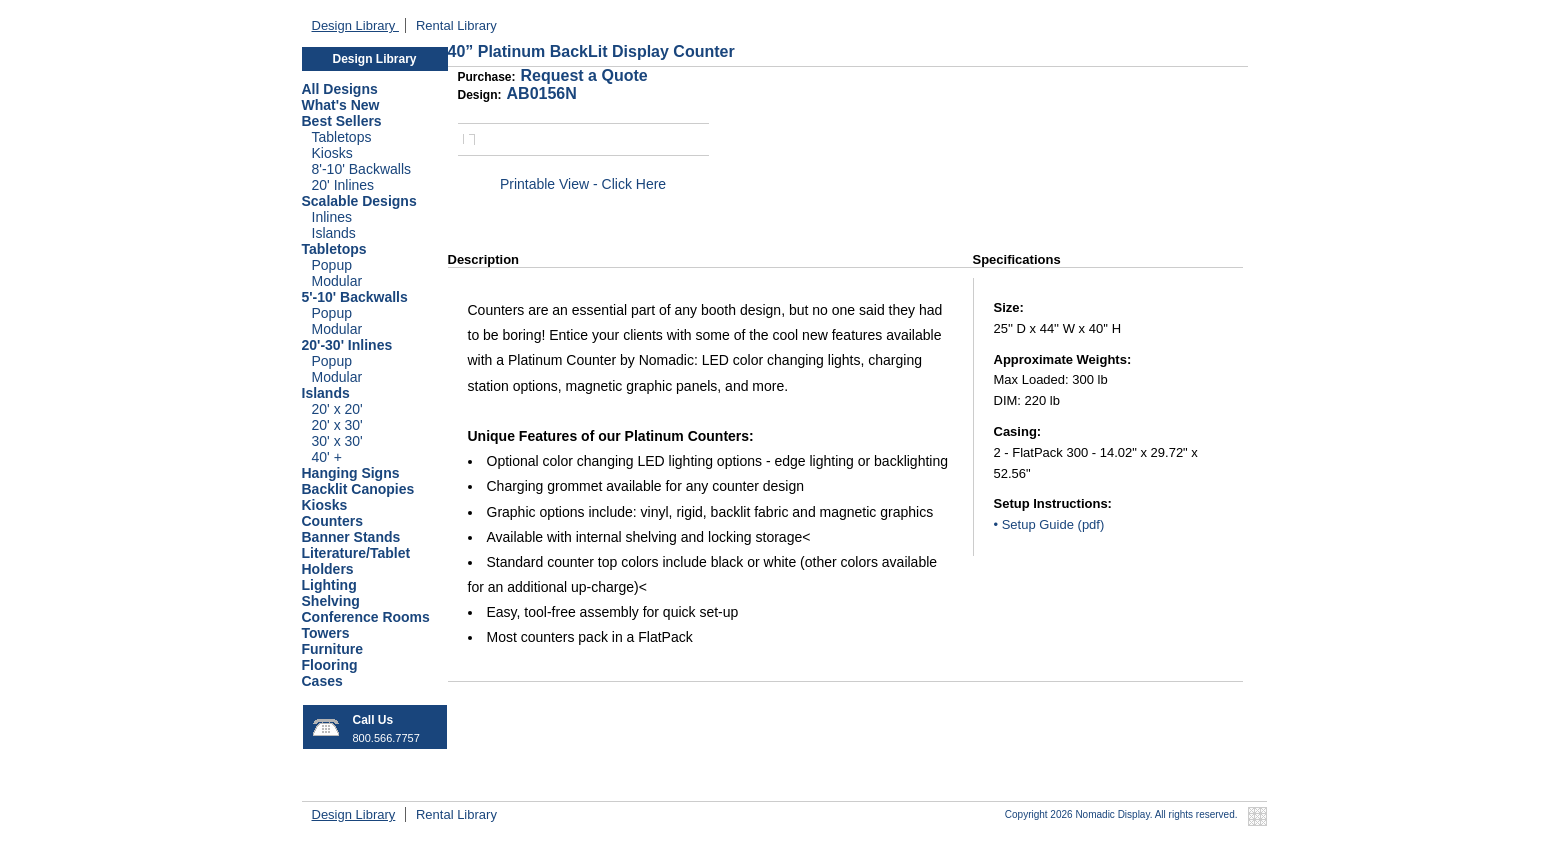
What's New (341, 105)
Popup (332, 265)
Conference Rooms (366, 617)
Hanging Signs (351, 473)
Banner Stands (351, 537)
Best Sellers (342, 121)
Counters (332, 521)
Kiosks (332, 153)
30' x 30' (337, 441)
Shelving (331, 601)
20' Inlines (343, 185)
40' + (327, 457)
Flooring (330, 665)
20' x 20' (337, 409)
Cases (322, 681)
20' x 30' (337, 425)
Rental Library (456, 25)
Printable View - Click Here (583, 184)
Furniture (332, 649)
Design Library (355, 25)
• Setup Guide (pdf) (1049, 524)
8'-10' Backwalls (362, 169)
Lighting (329, 585)
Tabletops (342, 137)
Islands (334, 233)
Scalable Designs (359, 201)
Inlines (332, 217)
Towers (326, 633)
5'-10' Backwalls (355, 297)
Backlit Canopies (358, 489)
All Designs (340, 89)
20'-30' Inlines (347, 345)
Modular (337, 281)
